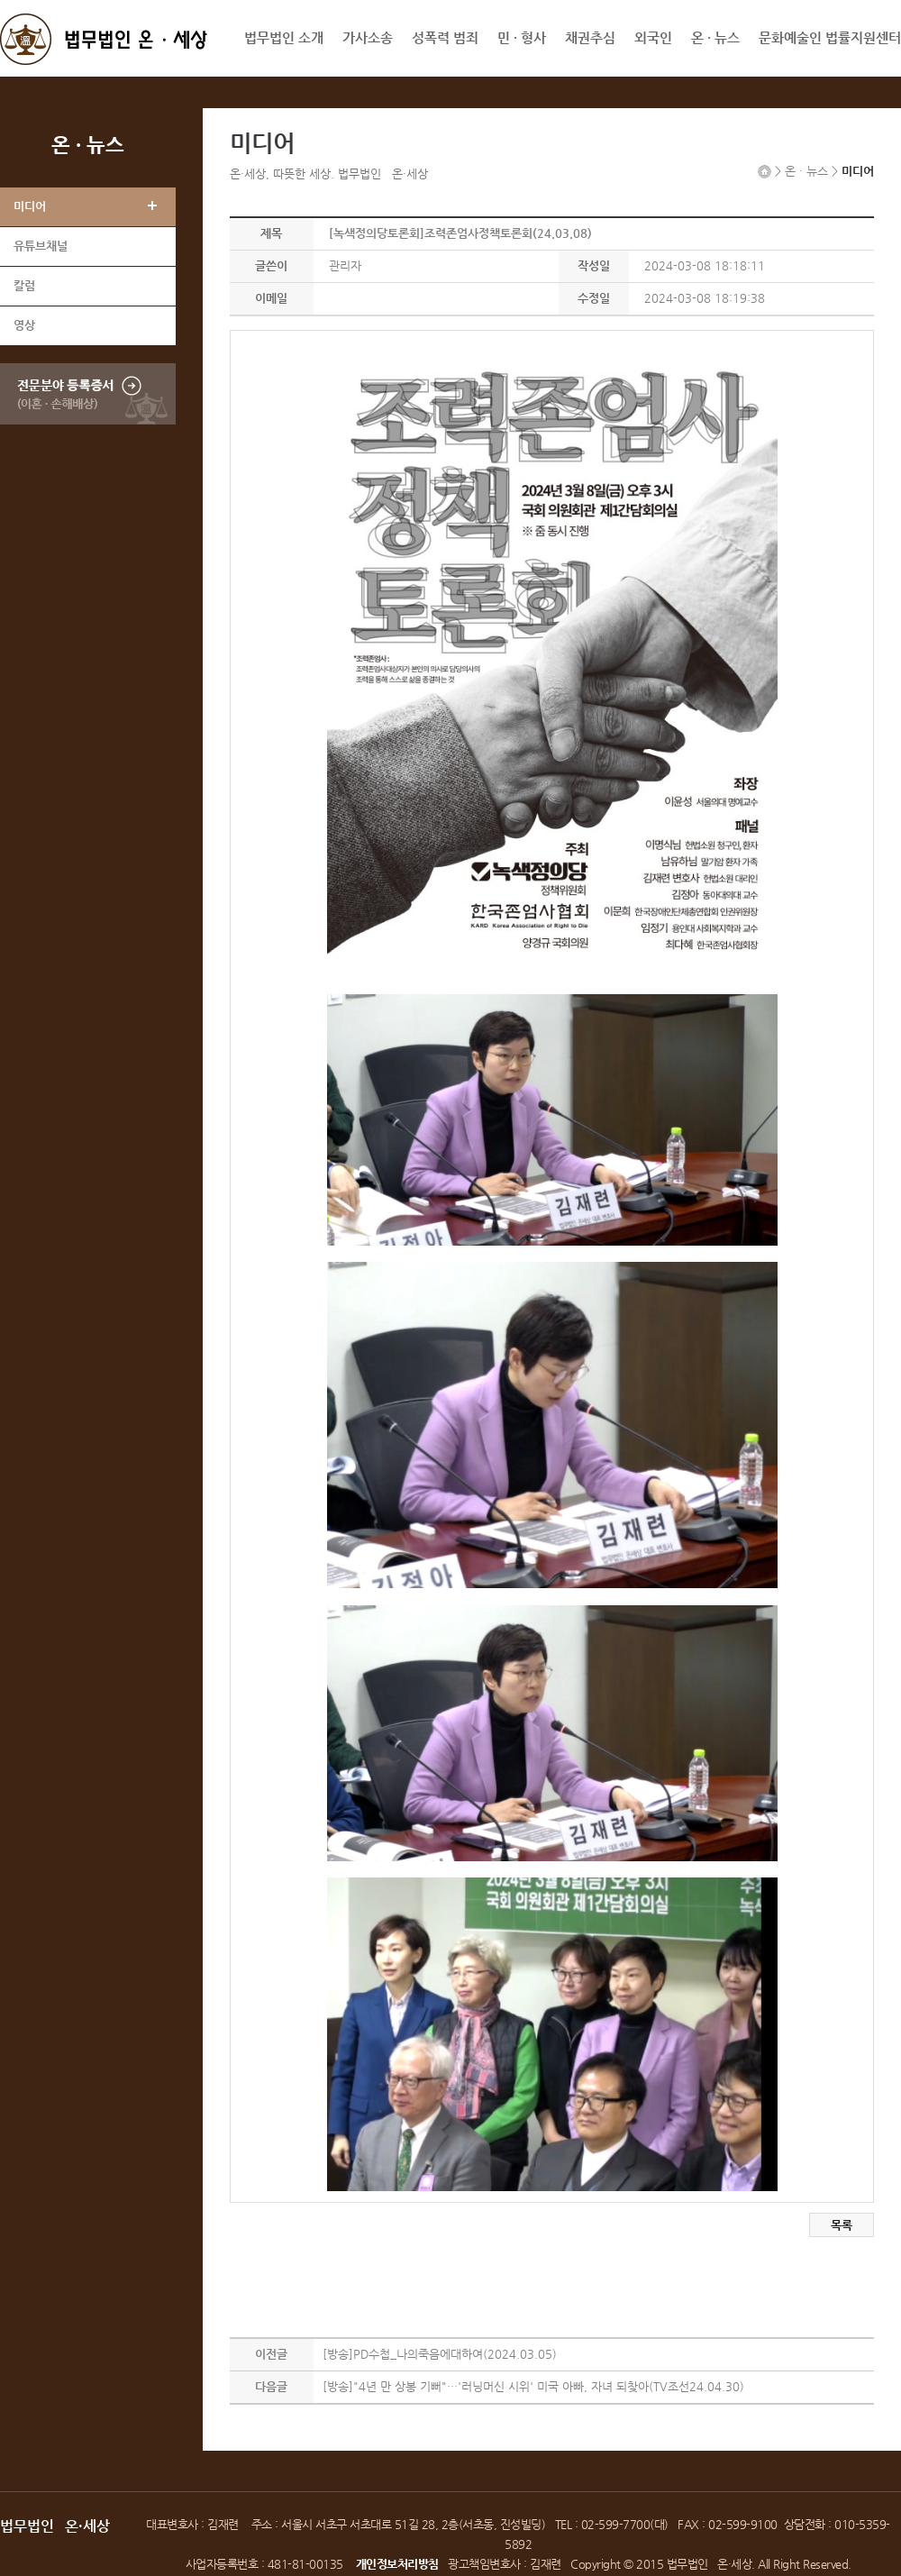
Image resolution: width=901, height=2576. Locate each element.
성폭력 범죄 (445, 37)
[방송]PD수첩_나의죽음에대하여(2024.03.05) (440, 2354)
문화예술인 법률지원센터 (830, 37)
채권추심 (590, 37)
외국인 (653, 37)
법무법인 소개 (283, 37)
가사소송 (367, 37)
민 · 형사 (521, 37)
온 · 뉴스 (715, 37)
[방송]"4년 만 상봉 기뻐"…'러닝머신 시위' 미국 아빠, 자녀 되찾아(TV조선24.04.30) (533, 2386)
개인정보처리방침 (397, 2564)
